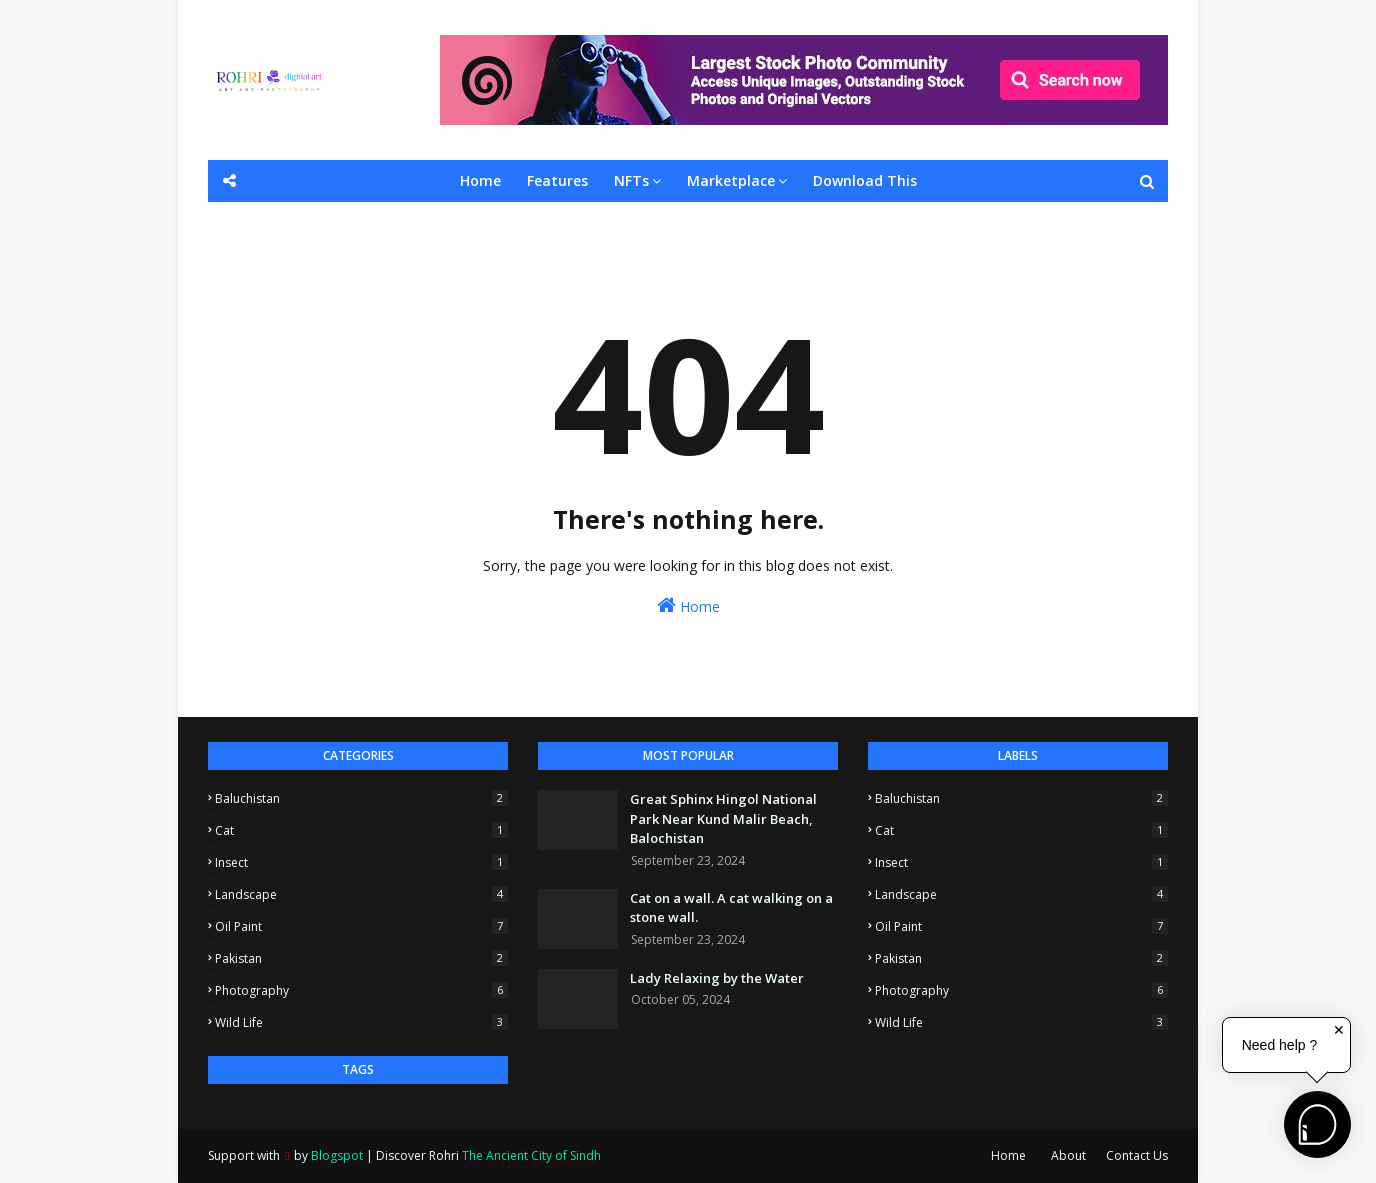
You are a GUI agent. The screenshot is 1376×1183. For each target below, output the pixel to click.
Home (688, 605)
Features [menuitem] (557, 180)
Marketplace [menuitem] (731, 180)
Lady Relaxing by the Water (717, 978)
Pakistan (361, 958)
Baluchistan (361, 798)
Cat (361, 830)
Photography (361, 990)
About (1068, 1155)
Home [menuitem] (480, 180)
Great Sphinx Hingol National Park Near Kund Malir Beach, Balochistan (723, 818)
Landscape (361, 894)
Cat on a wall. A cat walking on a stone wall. (731, 908)
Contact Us (1137, 1155)
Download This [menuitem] (865, 180)
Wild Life (361, 1022)
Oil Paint (361, 926)
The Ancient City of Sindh (531, 1155)
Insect (361, 862)
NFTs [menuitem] (631, 180)
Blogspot (337, 1155)
